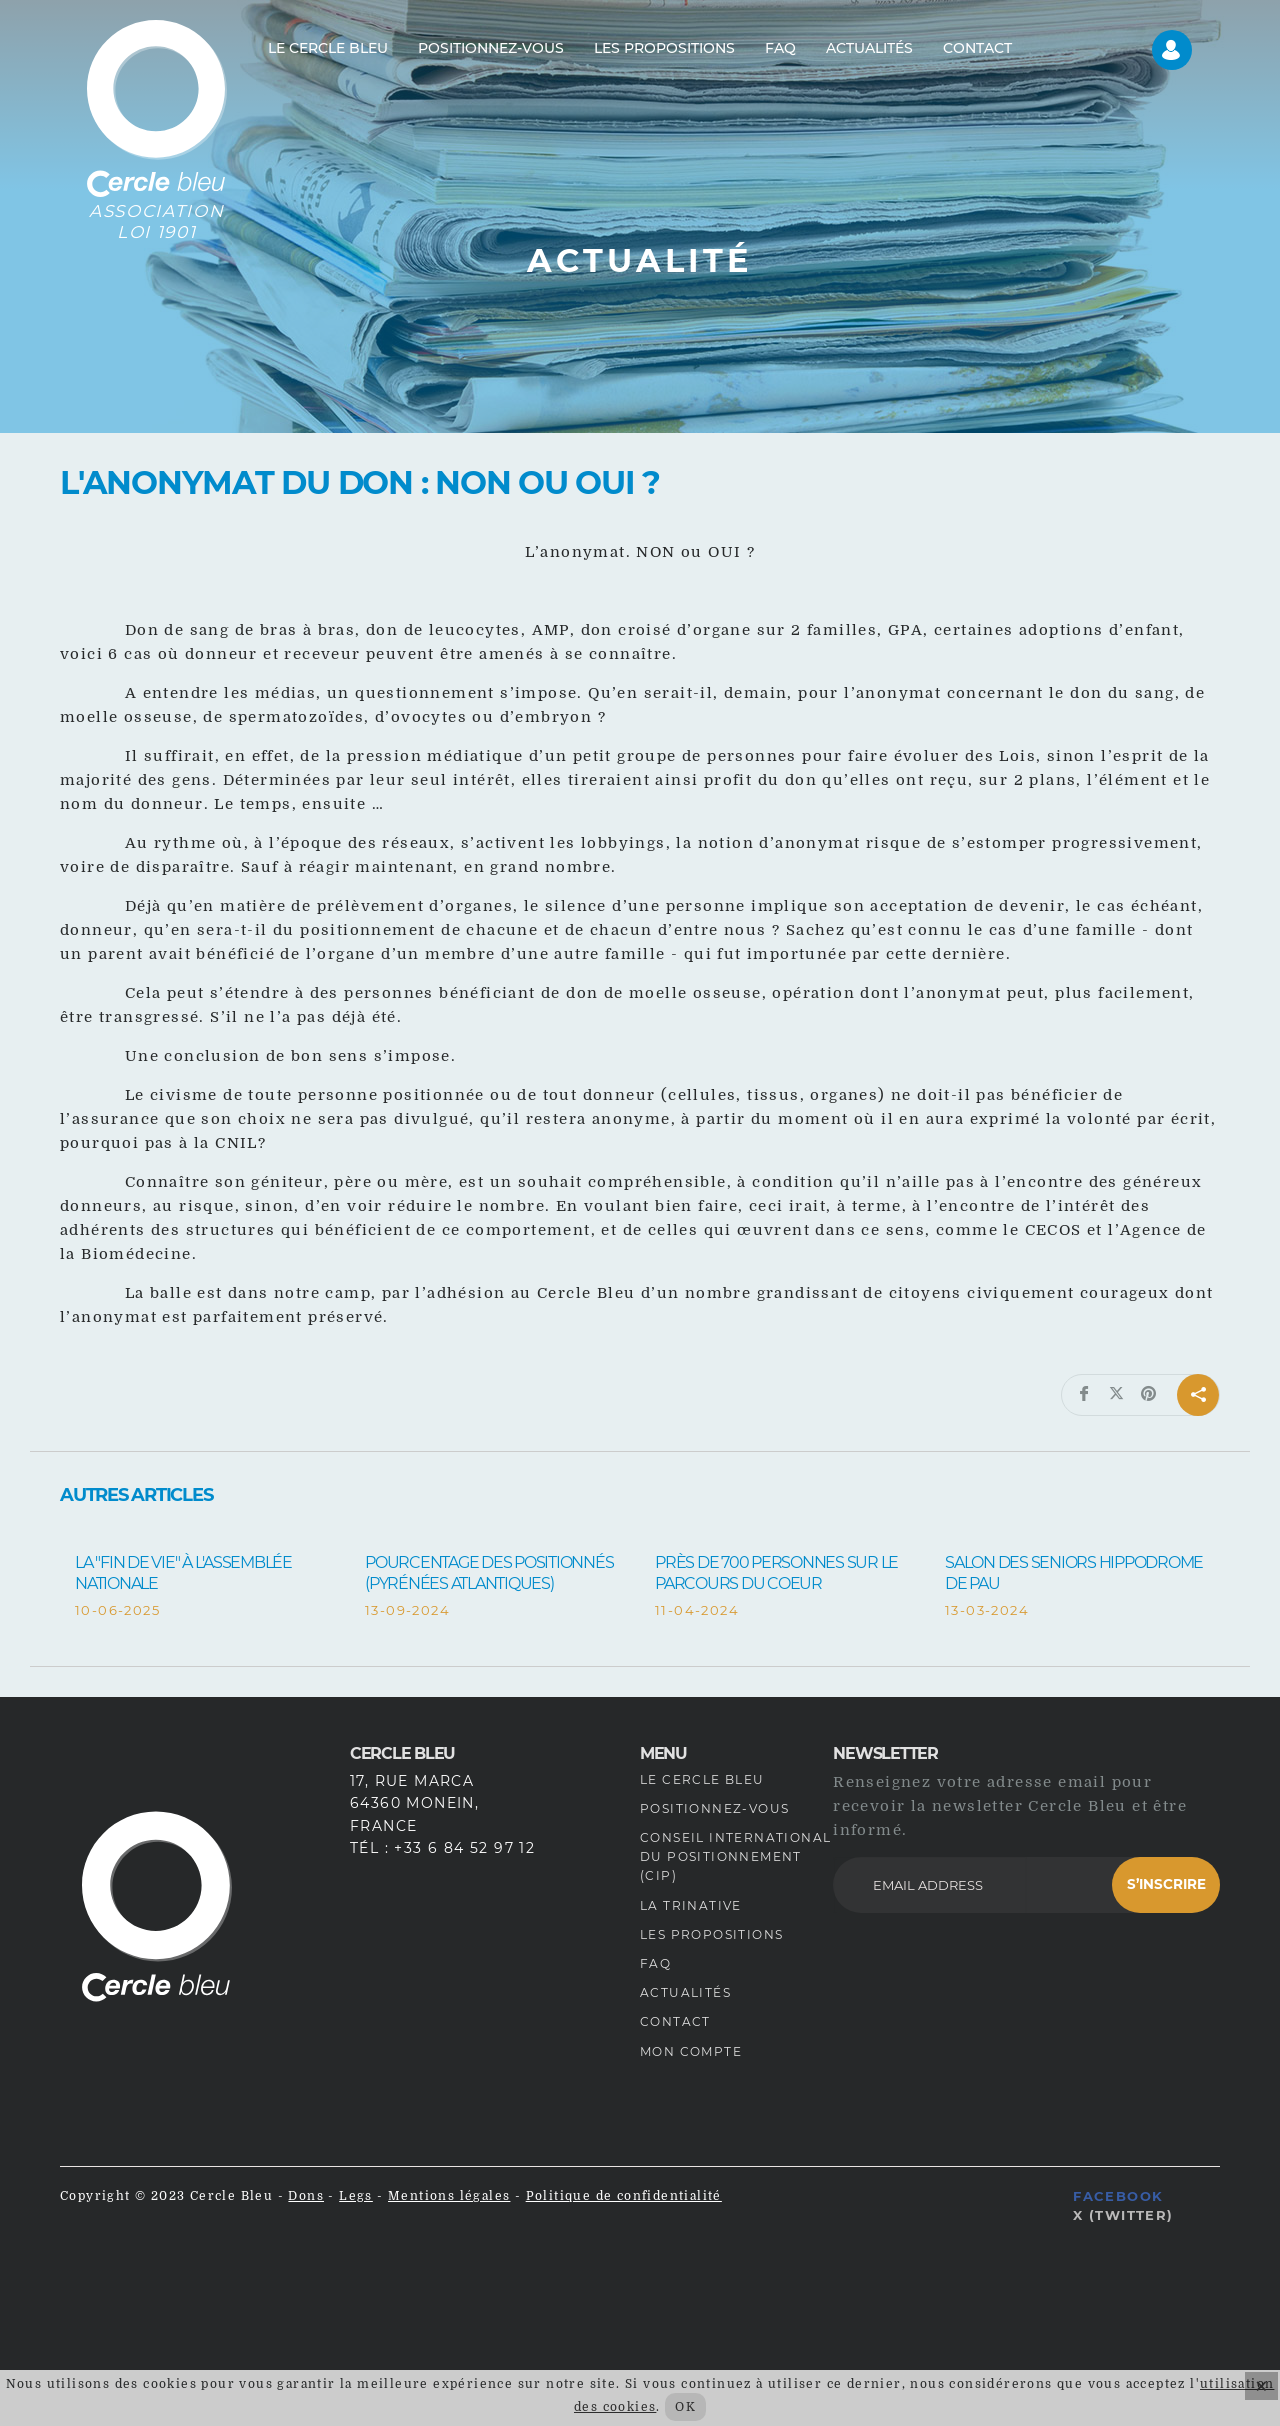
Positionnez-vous (714, 1808)
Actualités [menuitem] (869, 48)
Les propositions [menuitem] (664, 48)
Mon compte (691, 2051)
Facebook (1118, 2196)
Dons (306, 2196)
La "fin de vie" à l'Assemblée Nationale (183, 1573)
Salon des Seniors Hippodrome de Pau (1074, 1573)
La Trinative (691, 1905)
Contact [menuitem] (977, 48)
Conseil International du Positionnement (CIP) (735, 1856)
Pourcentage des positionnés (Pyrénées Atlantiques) (489, 1573)
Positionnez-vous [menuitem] (491, 48)
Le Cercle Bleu (702, 1779)
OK (685, 2407)
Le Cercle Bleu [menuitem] (328, 48)
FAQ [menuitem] (780, 48)
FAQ (655, 1963)
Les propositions (711, 1934)
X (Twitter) (1123, 2215)
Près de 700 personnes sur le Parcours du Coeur (776, 1573)
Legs (356, 2196)
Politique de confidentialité (624, 2196)
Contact (675, 2021)
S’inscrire (1166, 1884)
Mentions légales (449, 2196)
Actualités (685, 1992)
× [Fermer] (1261, 2386)
